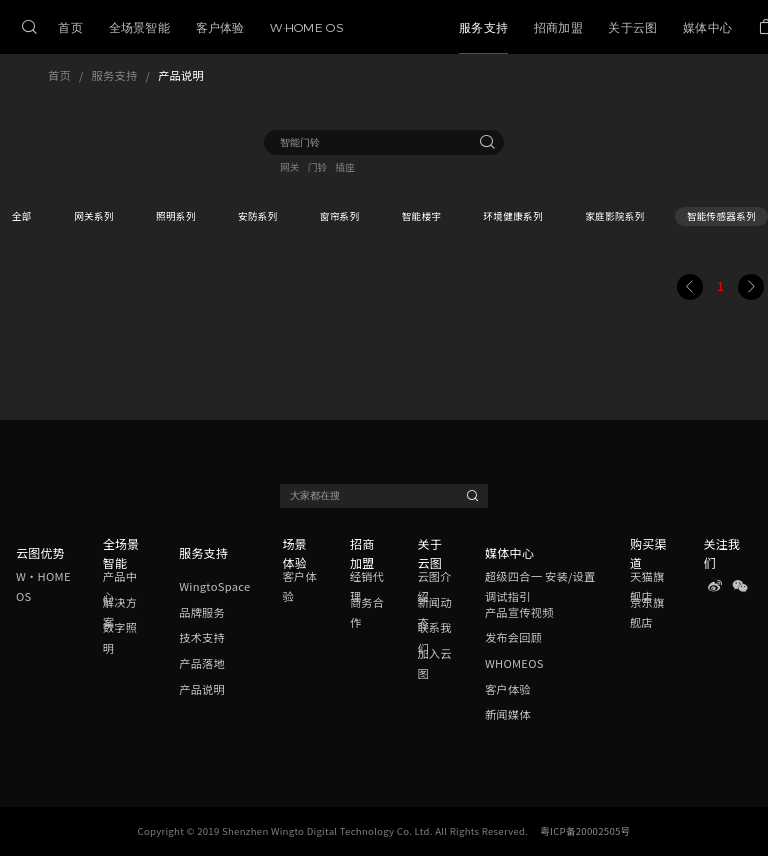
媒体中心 (509, 552)
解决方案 (120, 612)
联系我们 (434, 638)
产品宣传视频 (519, 612)
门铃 (318, 167)
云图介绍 (434, 587)
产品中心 (120, 587)
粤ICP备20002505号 (585, 831)
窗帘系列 (340, 216)
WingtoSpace (214, 586)
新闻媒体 (508, 714)
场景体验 (294, 553)
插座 (346, 167)
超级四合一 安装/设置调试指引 (540, 587)
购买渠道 (648, 553)
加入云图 (434, 663)
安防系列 (258, 216)
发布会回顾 (513, 637)
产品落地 (202, 663)
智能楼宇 (422, 216)
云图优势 (40, 552)
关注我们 (721, 553)
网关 (290, 167)
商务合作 (367, 612)
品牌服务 (202, 612)
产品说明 (181, 75)
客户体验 (299, 587)
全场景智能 (121, 553)
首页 (59, 75)
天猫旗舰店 (647, 587)
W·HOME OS (43, 587)
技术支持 (202, 637)
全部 (22, 216)
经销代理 (367, 587)
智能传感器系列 (721, 216)
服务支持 (115, 75)
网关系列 (94, 216)
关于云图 (429, 553)
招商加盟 (362, 553)
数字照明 (120, 638)
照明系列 (176, 216)
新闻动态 (434, 612)
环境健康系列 (513, 216)
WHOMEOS (514, 663)
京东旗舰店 (647, 612)
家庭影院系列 (614, 216)
